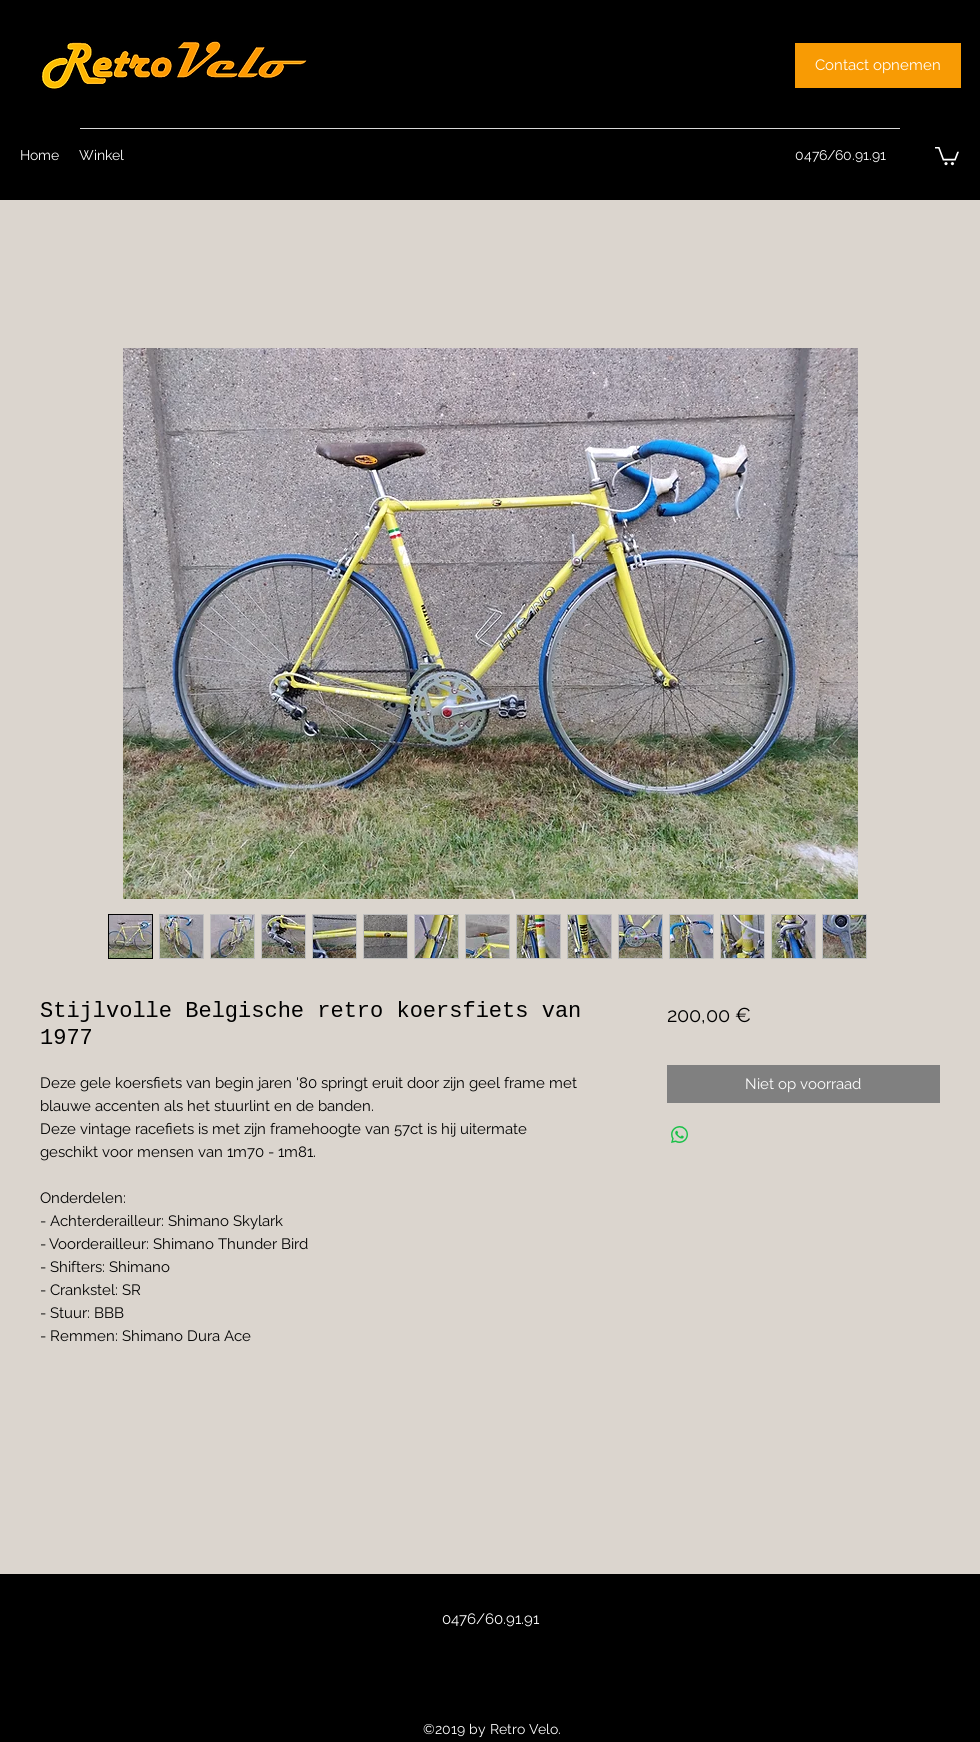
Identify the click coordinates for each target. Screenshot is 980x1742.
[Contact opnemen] (878, 65)
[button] (947, 155)
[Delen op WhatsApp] (680, 1135)
